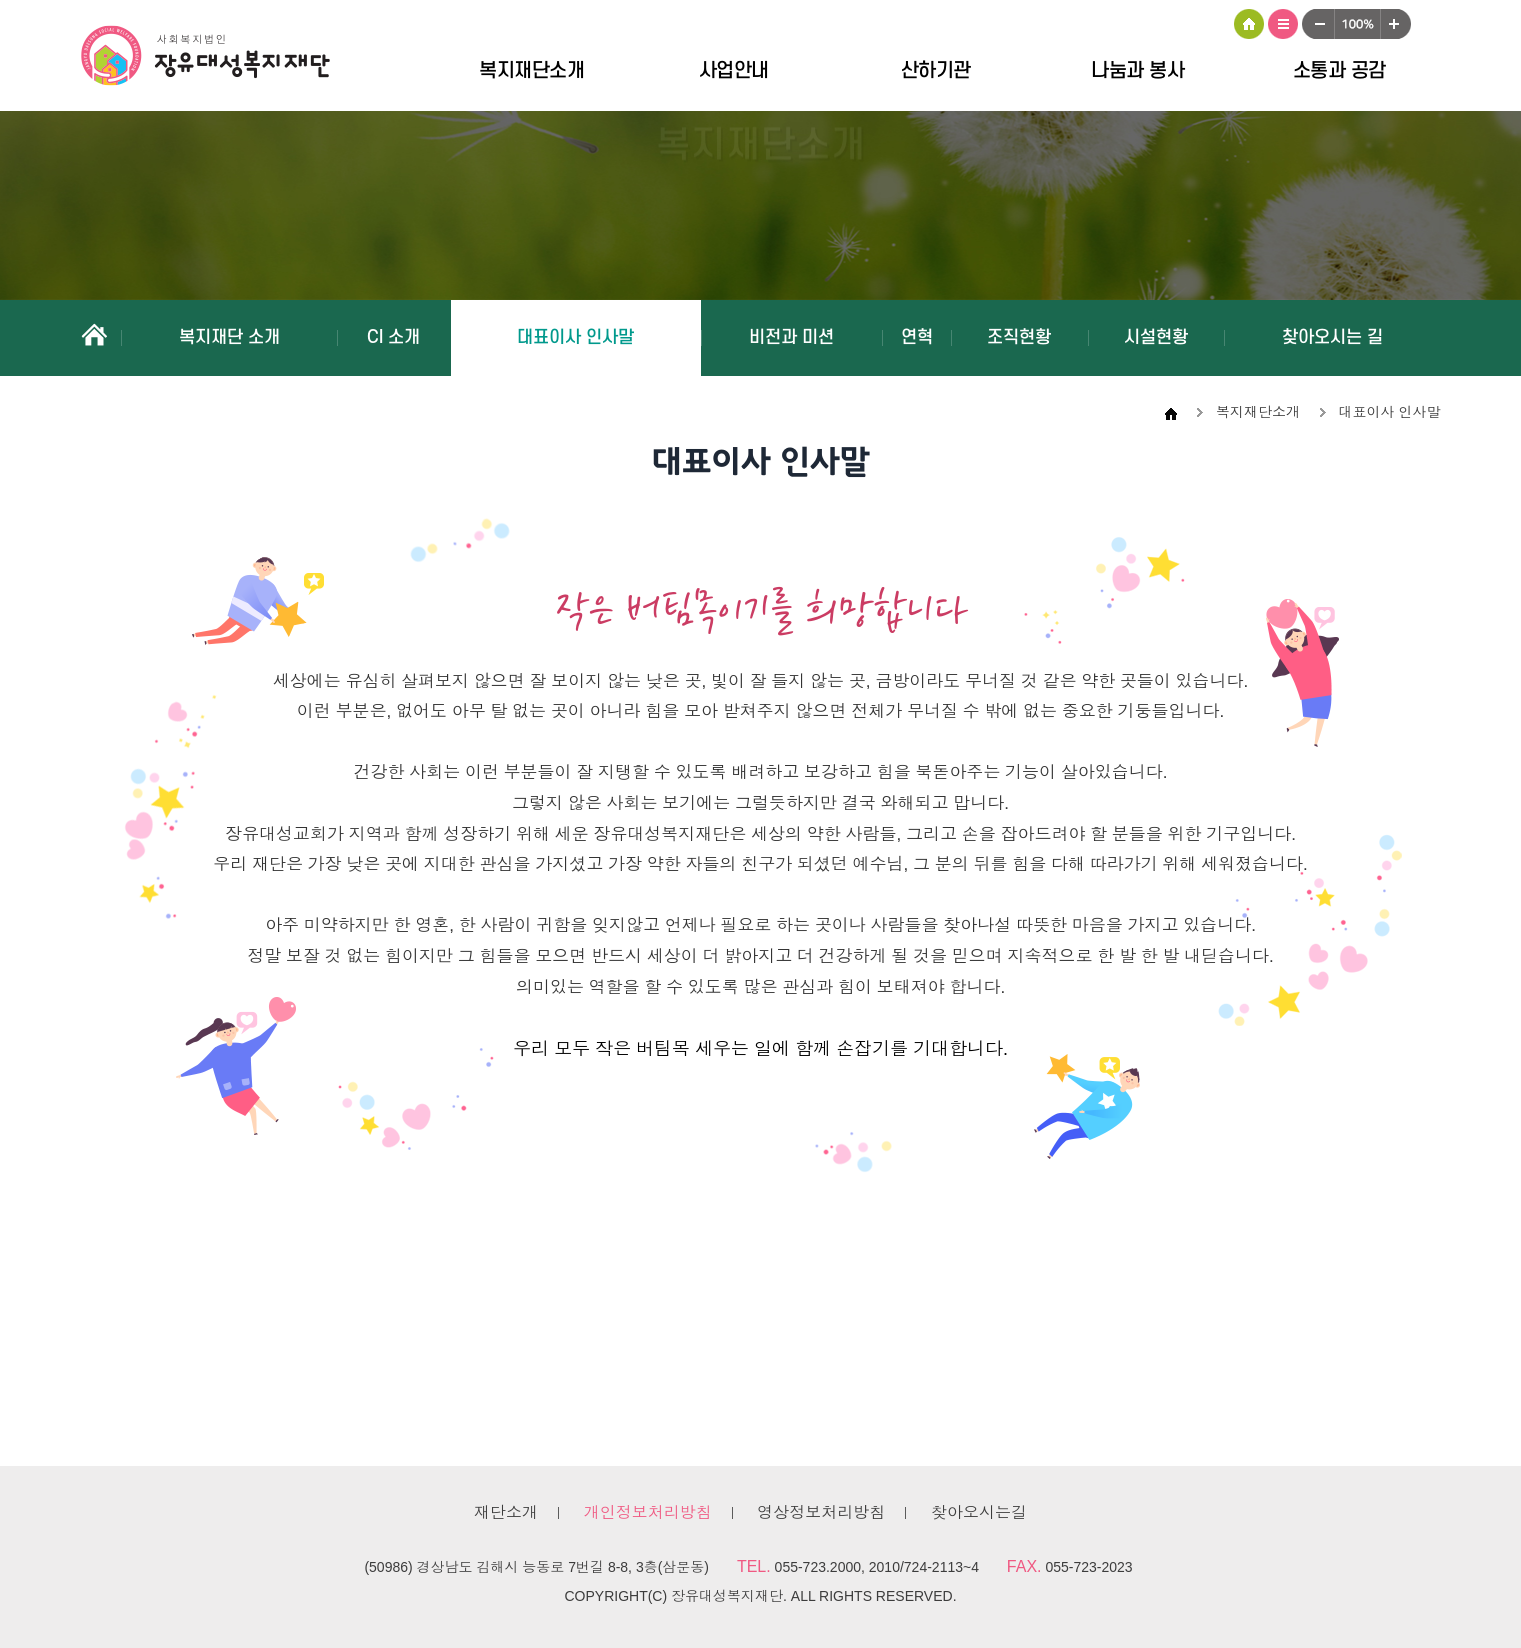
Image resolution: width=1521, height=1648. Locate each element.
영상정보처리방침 (821, 1512)
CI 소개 (393, 337)
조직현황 (1019, 337)
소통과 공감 (1339, 71)
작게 (1318, 24)
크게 (1396, 24)
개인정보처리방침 (648, 1512)
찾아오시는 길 (1332, 337)
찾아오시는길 (979, 1512)
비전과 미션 (791, 337)
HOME (1249, 24)
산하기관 (936, 71)
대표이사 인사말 (575, 337)
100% (1357, 24)
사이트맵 (1283, 24)
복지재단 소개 (229, 337)
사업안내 (734, 71)
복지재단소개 (531, 71)
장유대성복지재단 (221, 59)
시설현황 (1156, 337)
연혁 (917, 337)
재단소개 (506, 1512)
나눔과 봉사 (1137, 71)
